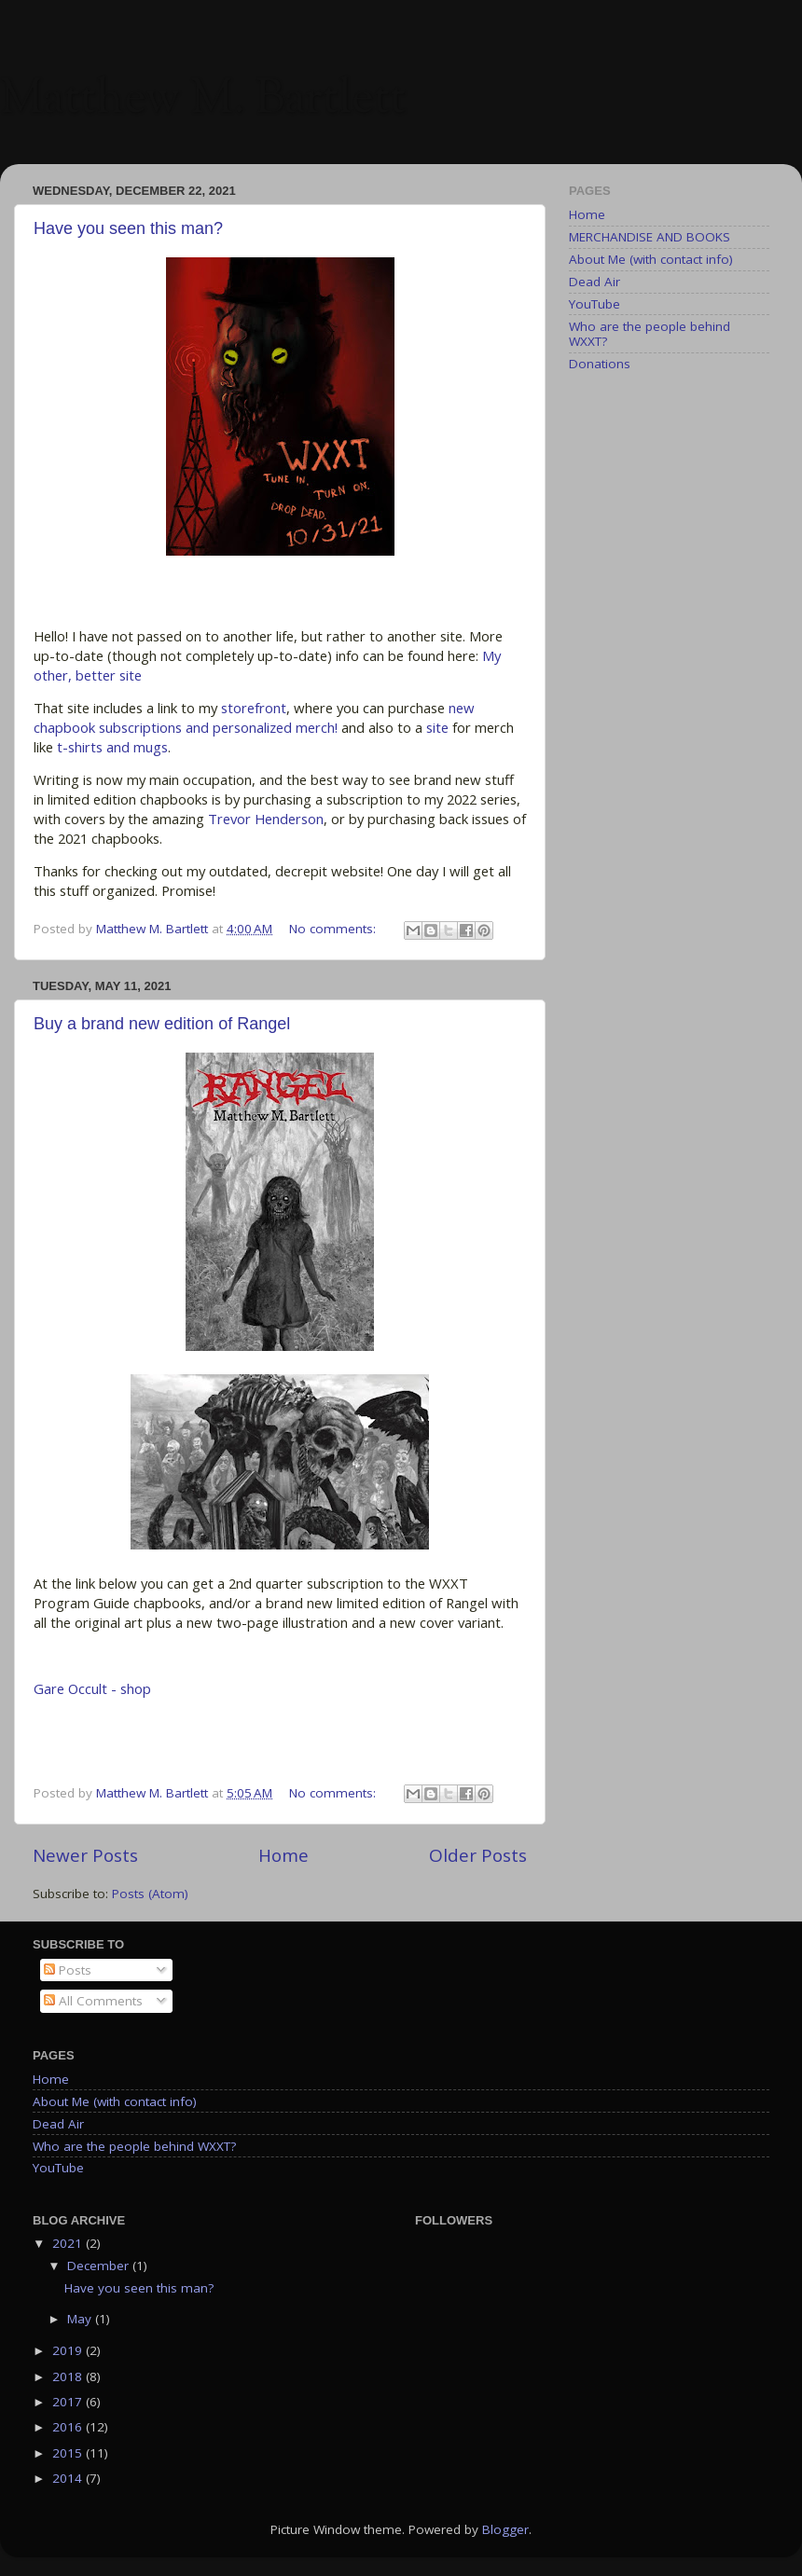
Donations (599, 363)
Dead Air (594, 281)
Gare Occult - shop (92, 1688)
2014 (69, 2478)
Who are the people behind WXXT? (649, 334)
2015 (69, 2453)
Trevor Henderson (266, 818)
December (99, 2265)
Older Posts (478, 1855)
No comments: (334, 928)
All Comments (93, 2000)
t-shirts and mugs (112, 746)
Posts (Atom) (150, 1893)
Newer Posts (85, 1855)
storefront (253, 707)
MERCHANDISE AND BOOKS (649, 236)
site (437, 727)
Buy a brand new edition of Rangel (162, 1023)
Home (283, 1855)
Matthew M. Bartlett (203, 100)
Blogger (505, 2529)
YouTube (594, 304)
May (81, 2318)
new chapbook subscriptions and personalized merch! (254, 717)
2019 (69, 2350)
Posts (67, 1970)
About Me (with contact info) (651, 259)
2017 (69, 2401)
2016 (69, 2426)
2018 (69, 2376)
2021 (69, 2243)
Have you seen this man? (128, 228)
